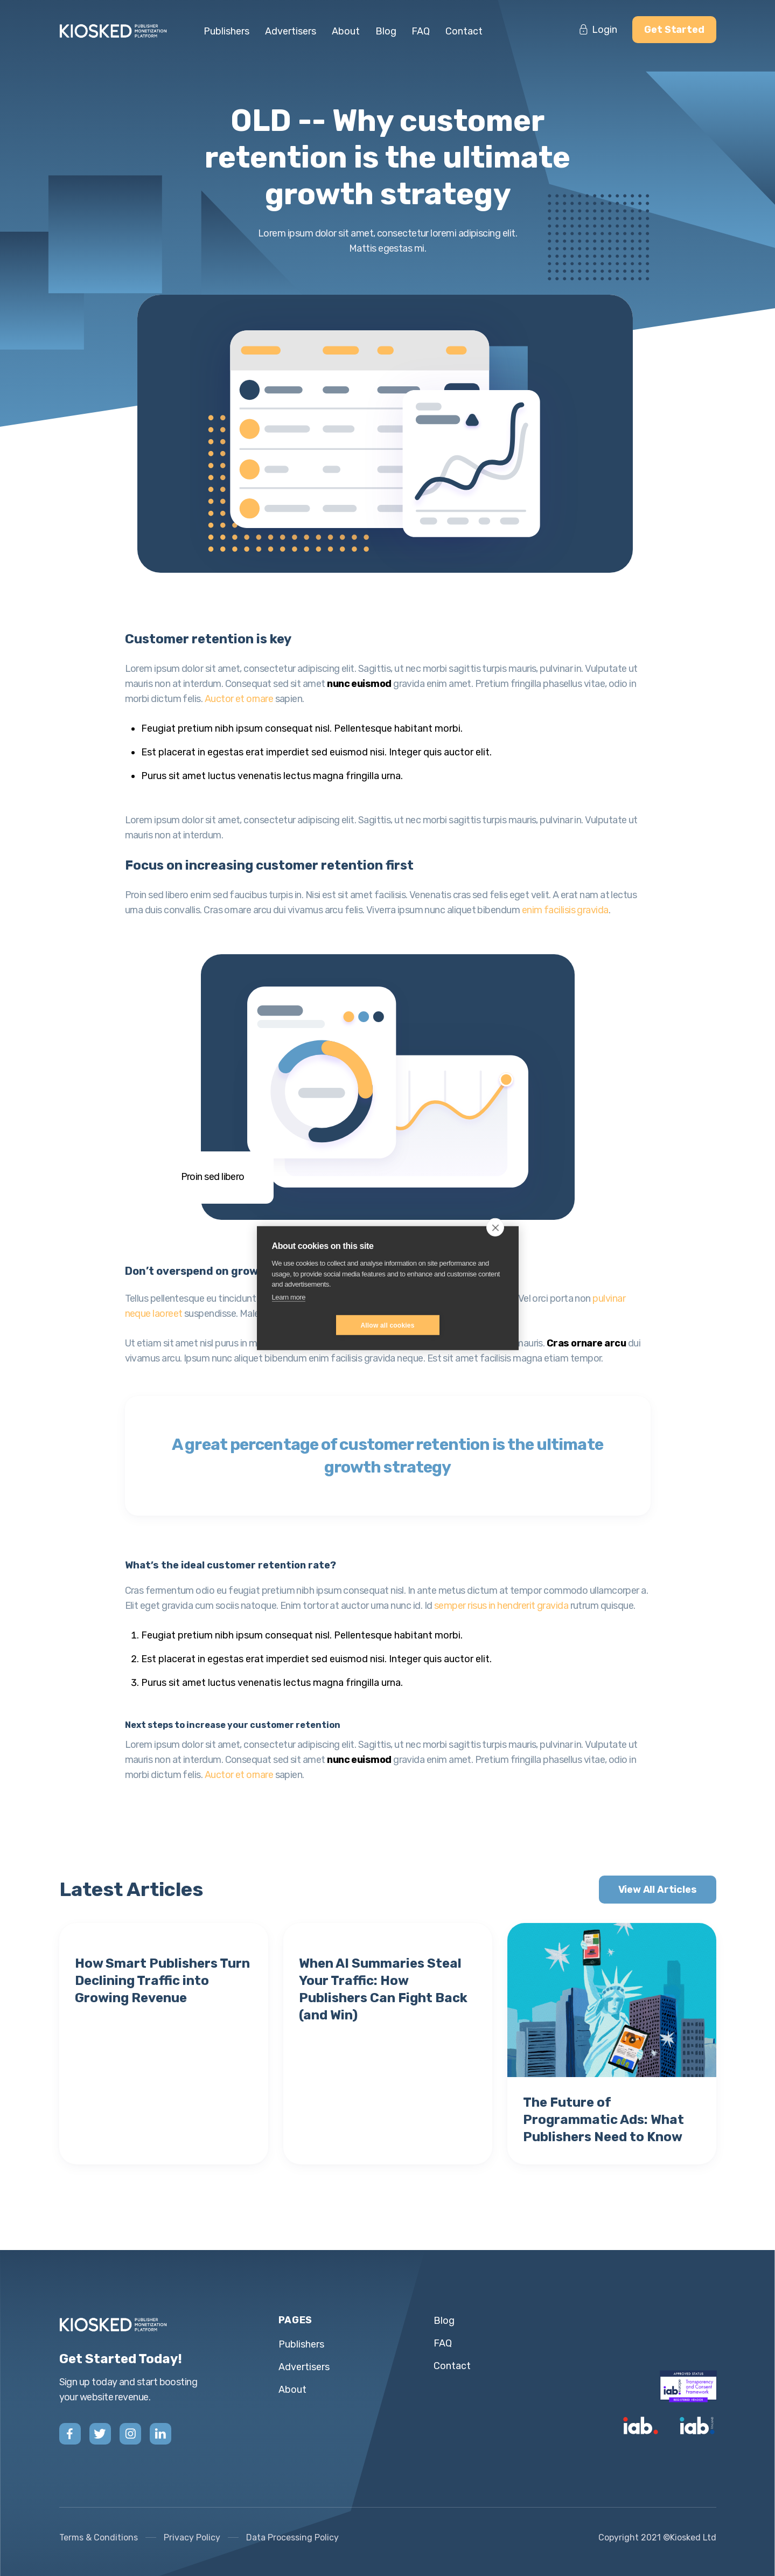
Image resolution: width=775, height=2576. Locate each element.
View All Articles (657, 1889)
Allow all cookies (387, 1325)
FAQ (420, 31)
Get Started (674, 30)
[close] (495, 1227)
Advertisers (290, 31)
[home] (118, 31)
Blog (385, 31)
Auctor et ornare (239, 699)
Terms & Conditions (98, 2537)
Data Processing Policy (292, 2537)
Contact (464, 31)
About (346, 31)
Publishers (226, 31)
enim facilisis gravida (565, 910)
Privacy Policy (192, 2537)
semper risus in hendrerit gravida (501, 1606)
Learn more (289, 1297)
